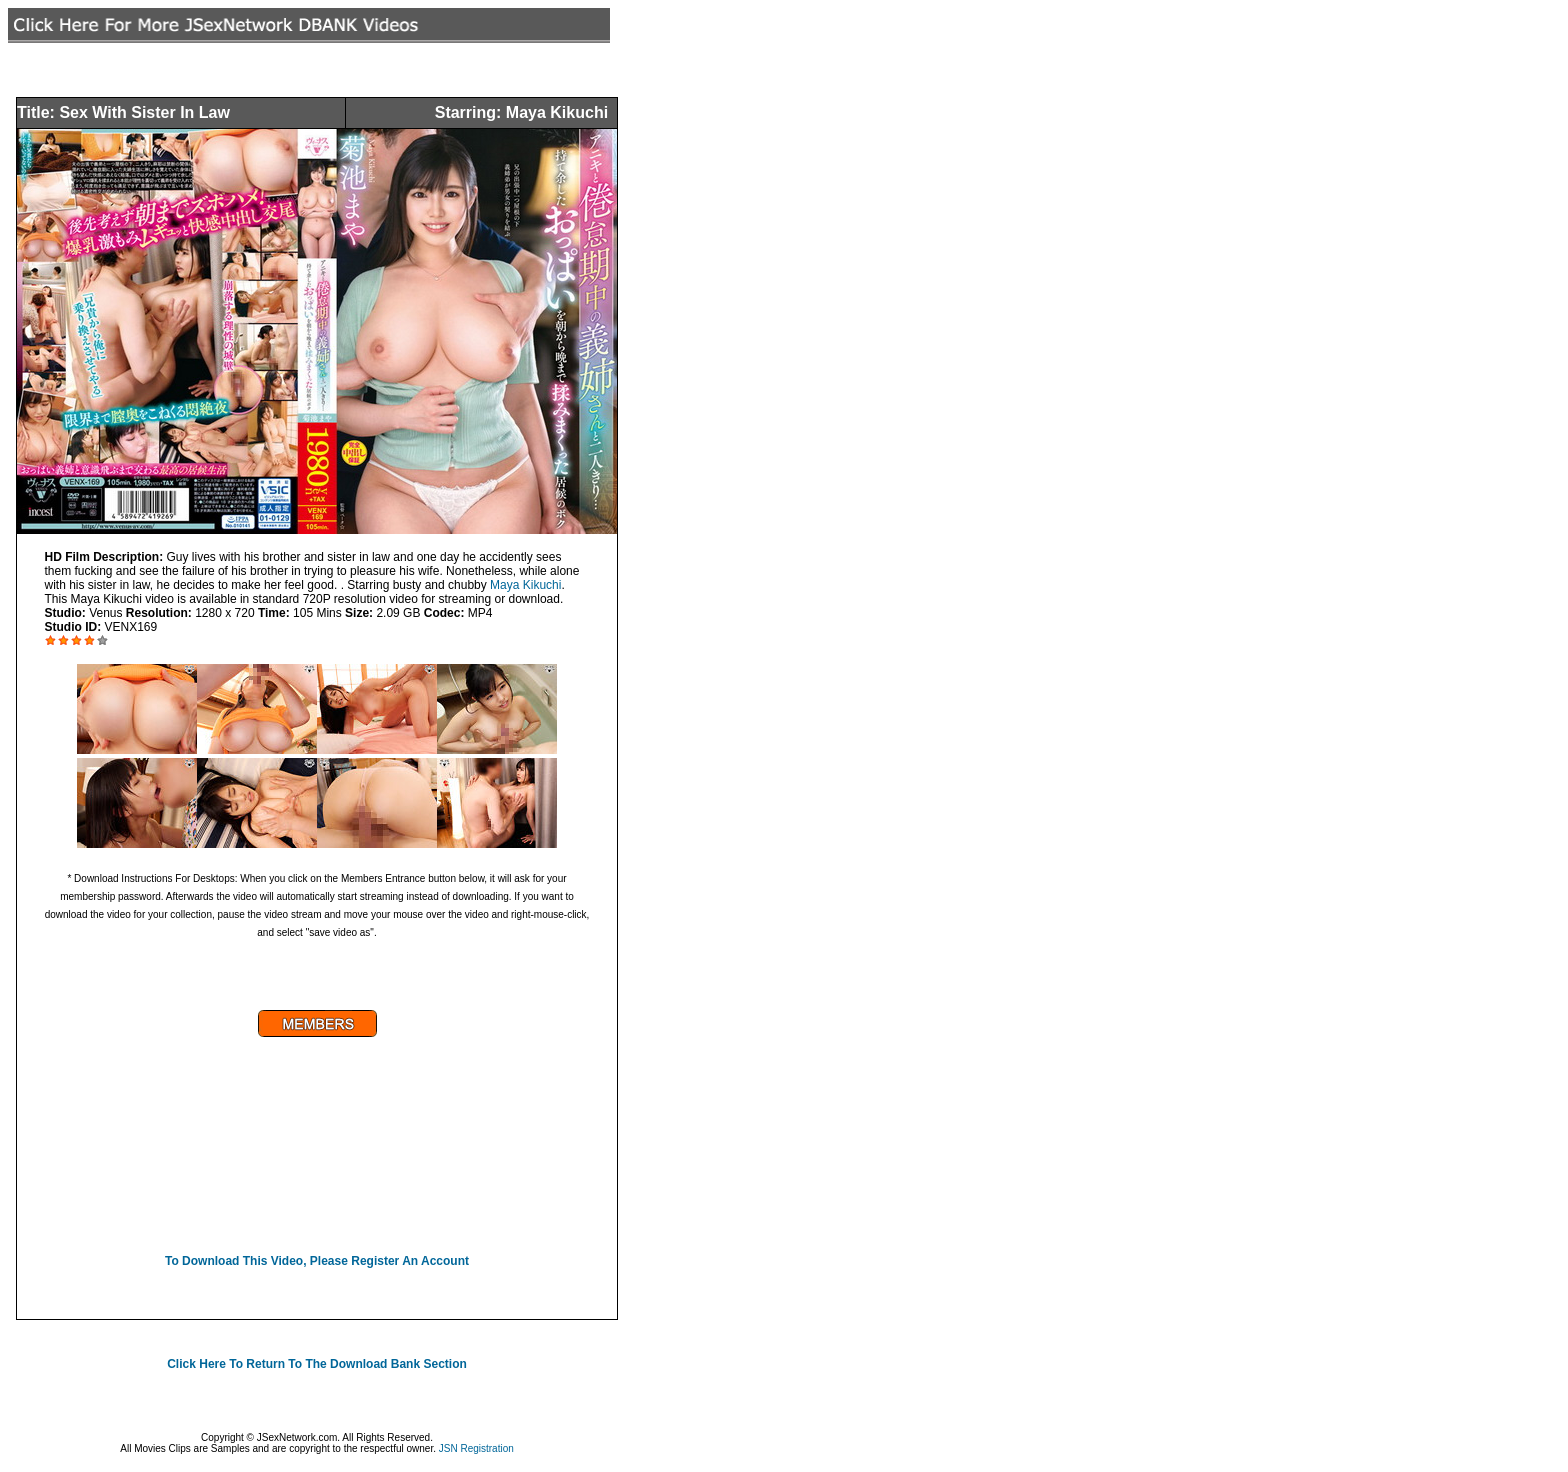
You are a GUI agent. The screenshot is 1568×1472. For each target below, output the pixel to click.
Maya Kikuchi (525, 585)
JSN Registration (476, 1448)
